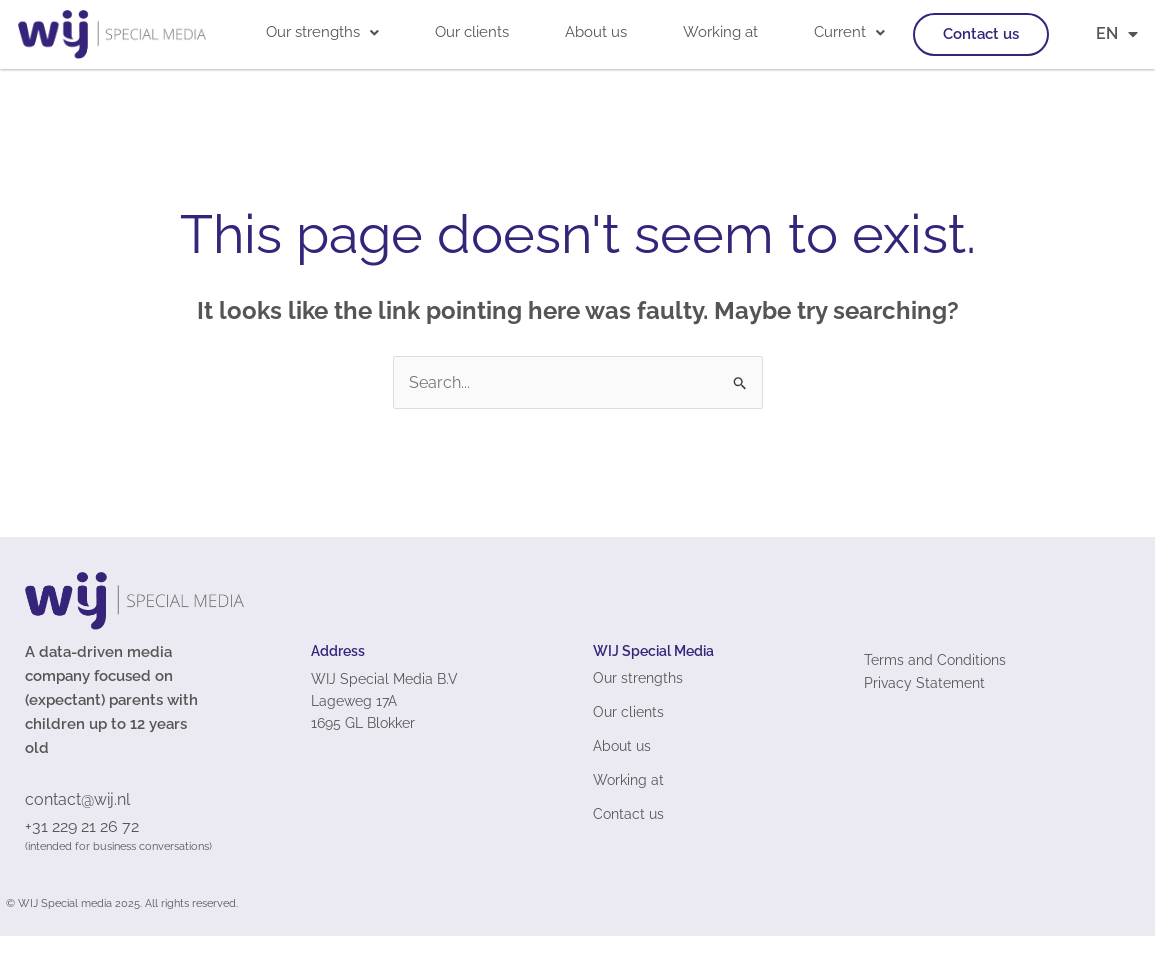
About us (596, 32)
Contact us (981, 34)
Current (849, 32)
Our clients (472, 32)
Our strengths (322, 32)
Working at (720, 32)
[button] (322, 32)
